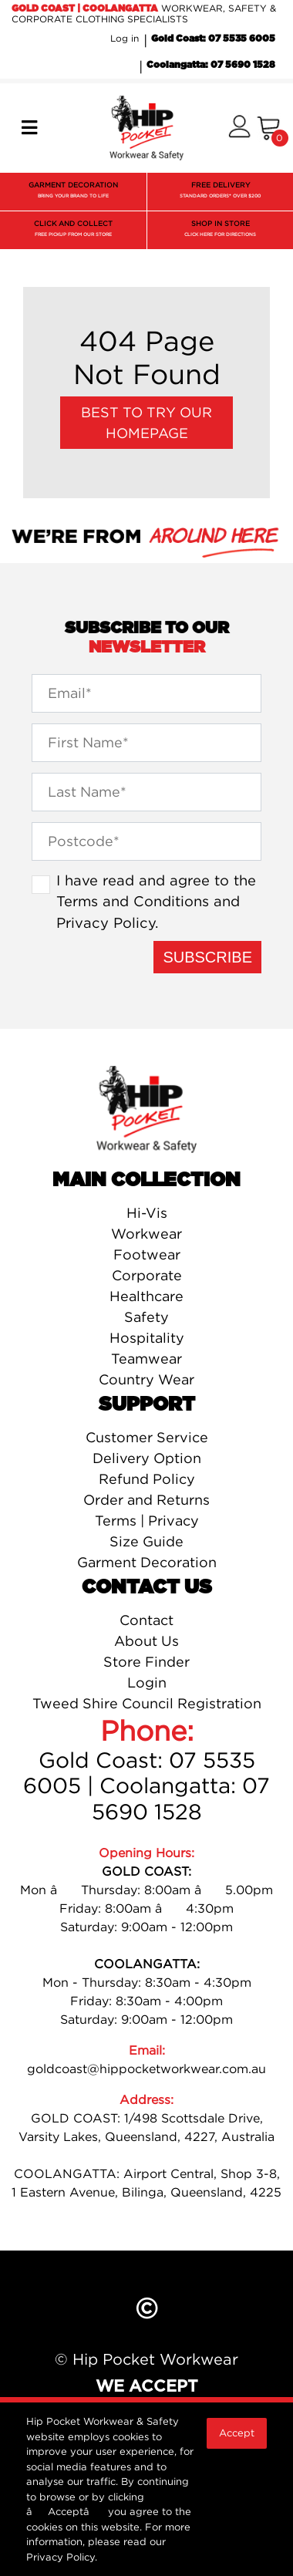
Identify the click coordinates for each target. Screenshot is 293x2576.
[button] (239, 128)
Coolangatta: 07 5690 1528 (210, 64)
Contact (146, 1620)
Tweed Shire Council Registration (146, 1703)
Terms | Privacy (147, 1520)
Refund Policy (147, 1479)
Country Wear (146, 1379)
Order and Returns (146, 1499)
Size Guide (146, 1541)
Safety (146, 1317)
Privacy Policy (105, 922)
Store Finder (146, 1661)
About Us (146, 1641)
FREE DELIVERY (220, 191)
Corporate (147, 1275)
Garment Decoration (147, 1562)
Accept (236, 2432)
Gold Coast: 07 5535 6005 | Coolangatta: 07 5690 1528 (146, 1785)
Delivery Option (147, 1458)
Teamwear (146, 1358)
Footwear (146, 1254)
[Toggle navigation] (29, 128)
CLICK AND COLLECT (73, 230)
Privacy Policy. (61, 2556)
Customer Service (147, 1437)
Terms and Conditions (132, 901)
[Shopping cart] (268, 128)
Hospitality (146, 1337)
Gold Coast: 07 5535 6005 (213, 38)
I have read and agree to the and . (156, 901)
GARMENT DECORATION (73, 191)
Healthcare (146, 1296)
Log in (124, 38)
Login (147, 1682)
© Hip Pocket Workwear (146, 2359)
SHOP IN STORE (220, 230)
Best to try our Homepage (146, 422)
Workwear (146, 1233)
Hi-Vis (146, 1212)
